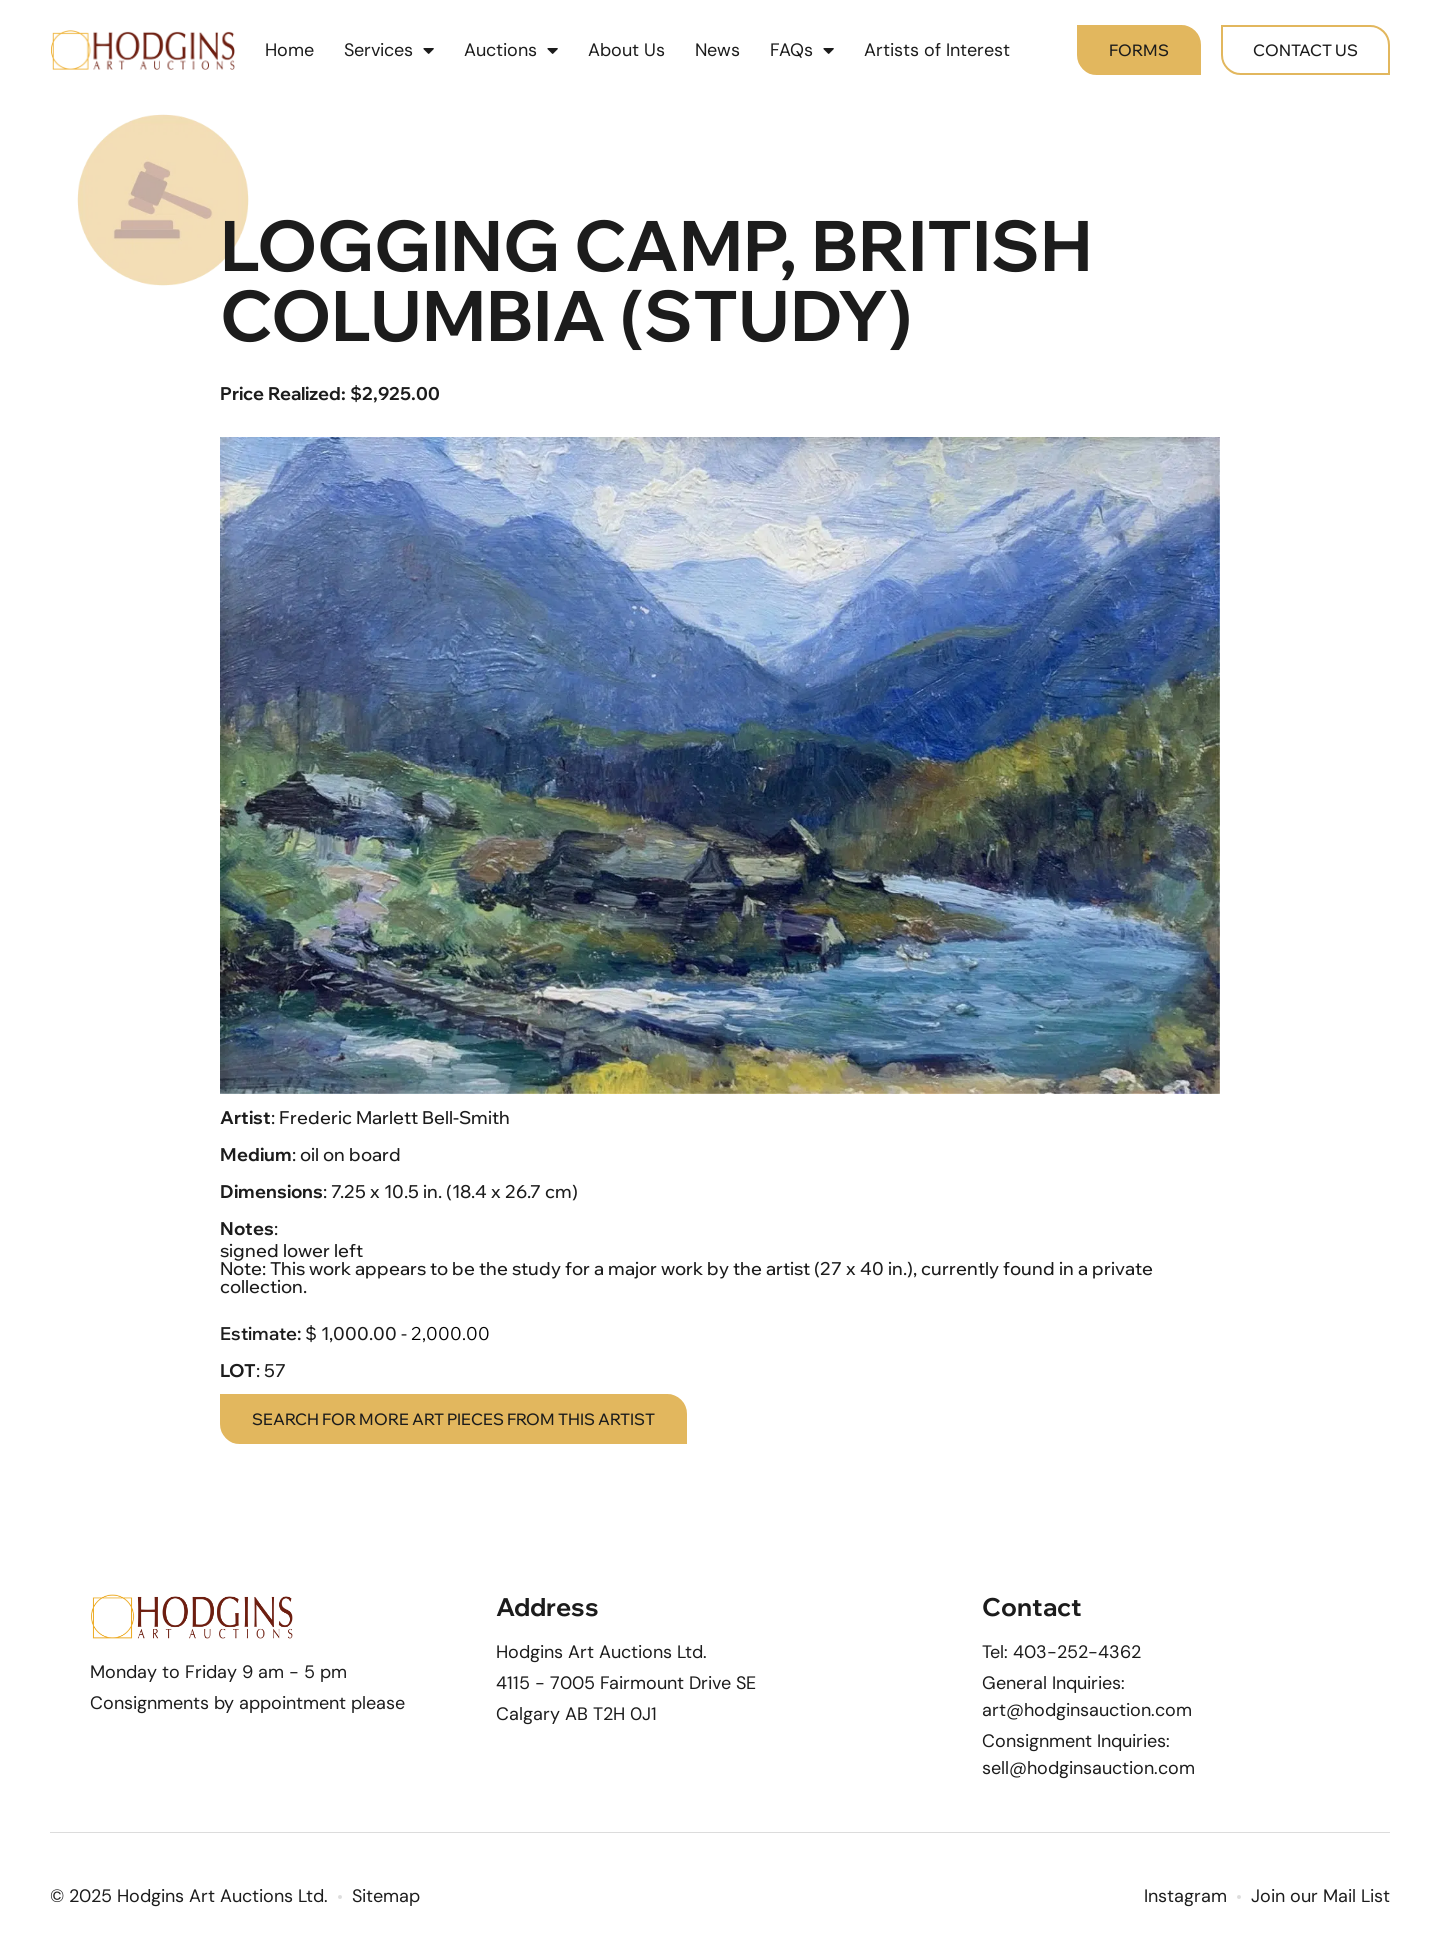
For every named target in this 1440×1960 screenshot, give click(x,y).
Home (289, 50)
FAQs (802, 50)
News (717, 50)
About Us (626, 50)
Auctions (511, 50)
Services (389, 50)
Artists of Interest (937, 50)
